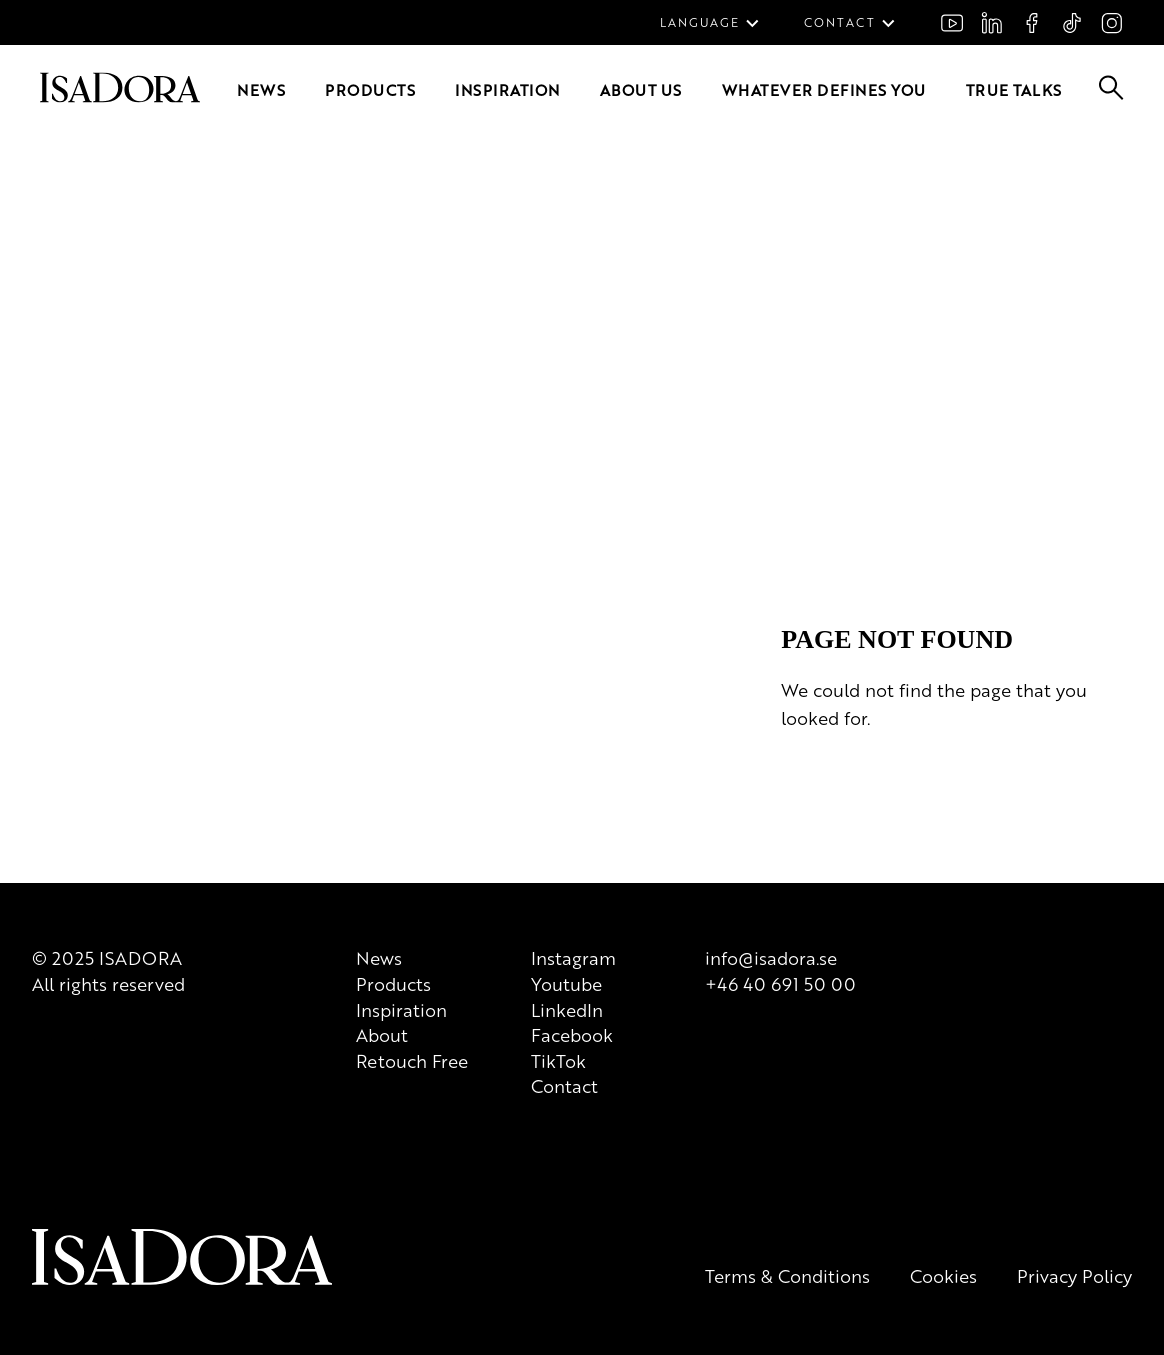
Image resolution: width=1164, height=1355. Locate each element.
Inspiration (134, 293)
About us (199, 293)
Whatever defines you (298, 293)
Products (72, 293)
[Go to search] (20, 322)
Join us (30, 212)
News (26, 293)
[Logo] (158, 649)
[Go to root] (88, 275)
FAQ (68, 212)
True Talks (402, 293)
